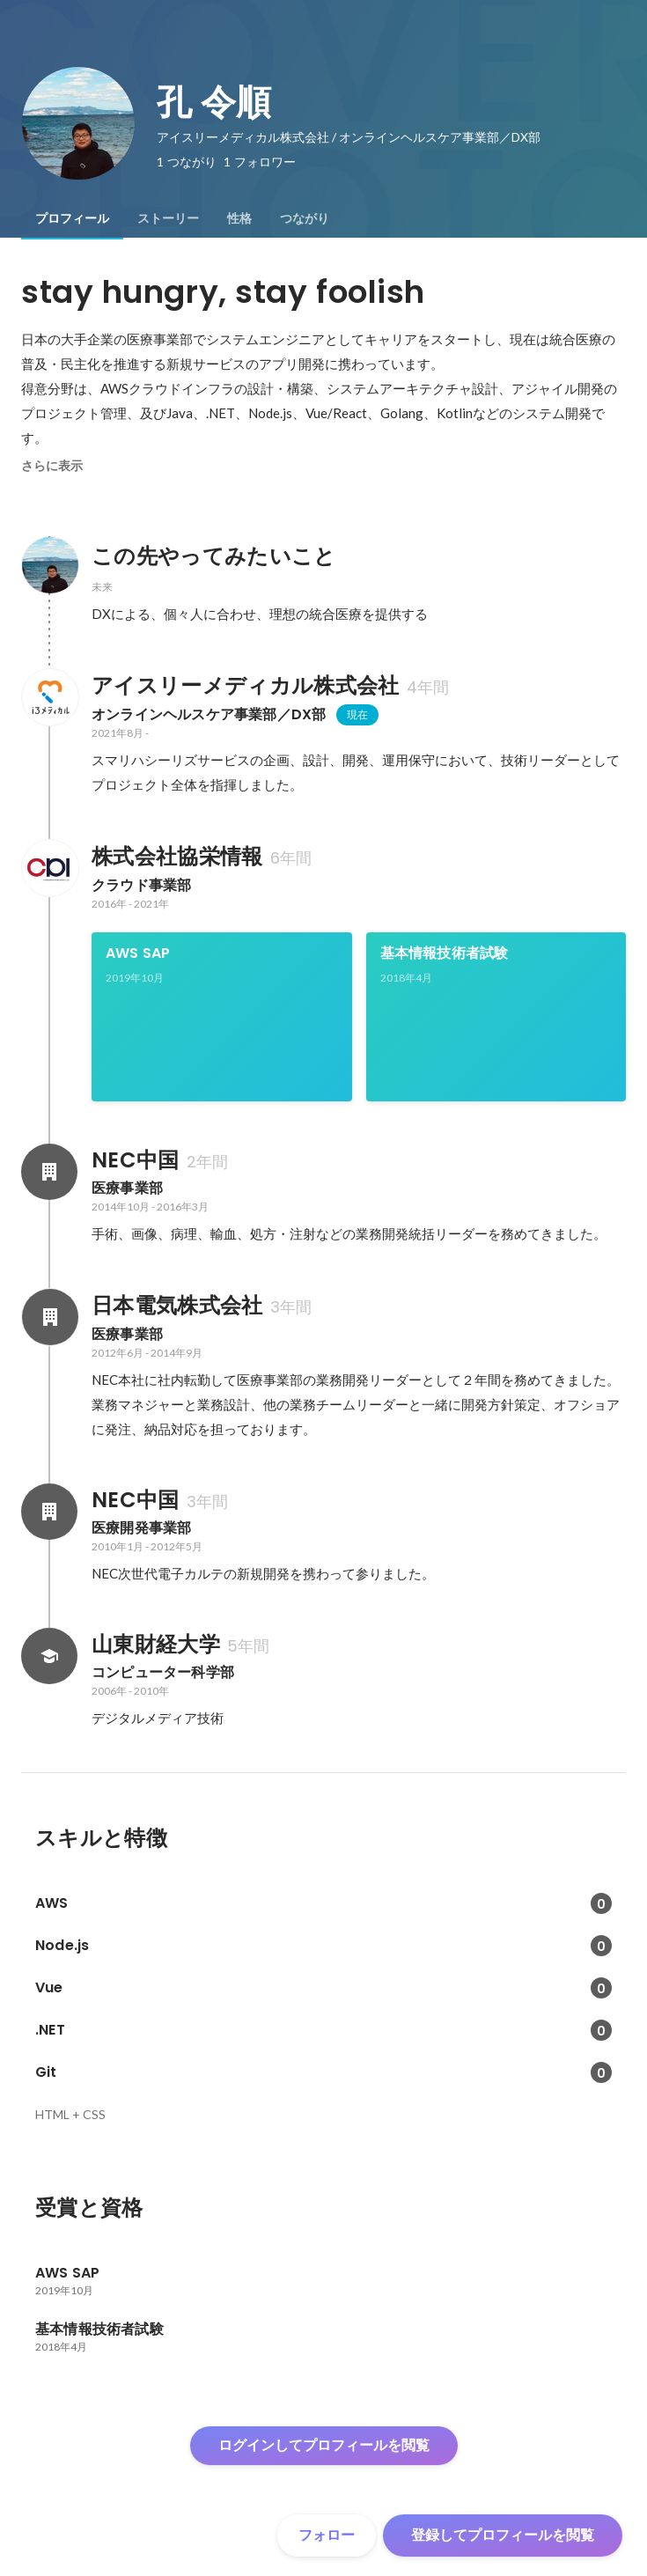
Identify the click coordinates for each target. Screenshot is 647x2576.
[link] (222, 1016)
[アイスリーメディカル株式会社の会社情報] (49, 697)
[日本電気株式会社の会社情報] (49, 1317)
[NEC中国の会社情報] (49, 1172)
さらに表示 (52, 466)
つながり (304, 218)
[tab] (72, 218)
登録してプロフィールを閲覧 (502, 2535)
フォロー (326, 2535)
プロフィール (72, 218)
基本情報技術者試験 (444, 953)
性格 (239, 218)
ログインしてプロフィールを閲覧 (324, 2445)
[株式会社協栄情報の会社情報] (49, 868)
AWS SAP (138, 953)
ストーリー (168, 218)
